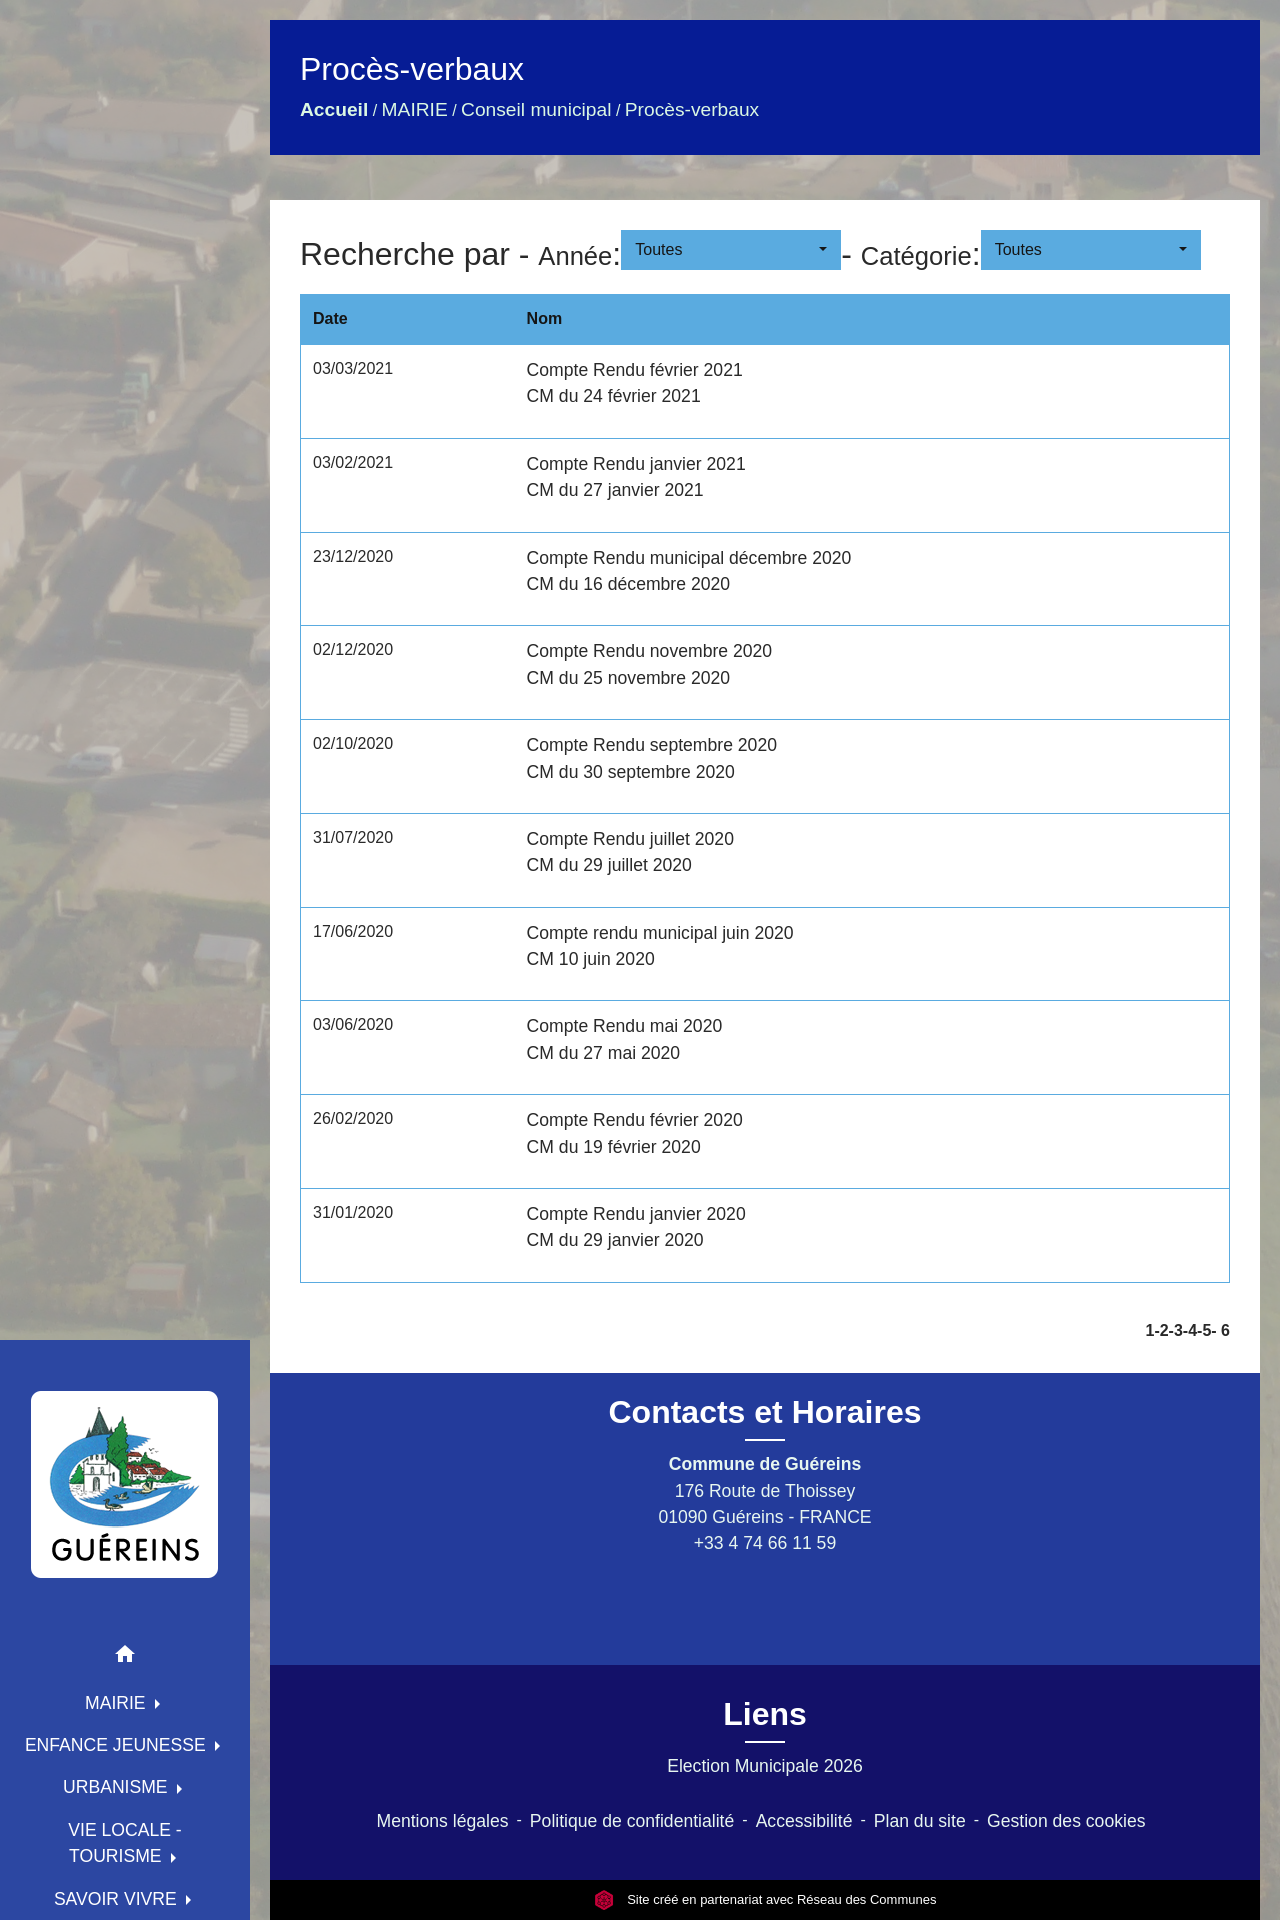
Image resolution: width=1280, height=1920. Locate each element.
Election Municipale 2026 (765, 1766)
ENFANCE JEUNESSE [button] (118, 1745)
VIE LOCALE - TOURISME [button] (124, 1843)
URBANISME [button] (118, 1787)
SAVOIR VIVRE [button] (118, 1899)
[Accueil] (125, 1484)
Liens (765, 1714)
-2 (1161, 1330)
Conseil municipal (536, 109)
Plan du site (920, 1821)
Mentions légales (443, 1821)
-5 (1204, 1330)
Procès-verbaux (692, 109)
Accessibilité (804, 1821)
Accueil (334, 109)
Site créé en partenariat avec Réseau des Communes (765, 1899)
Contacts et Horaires (765, 1412)
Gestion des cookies (1066, 1821)
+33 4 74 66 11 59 (765, 1543)
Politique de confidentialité (632, 1821)
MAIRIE (415, 109)
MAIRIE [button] (118, 1703)
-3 (1176, 1330)
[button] (125, 1657)
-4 (1190, 1330)
